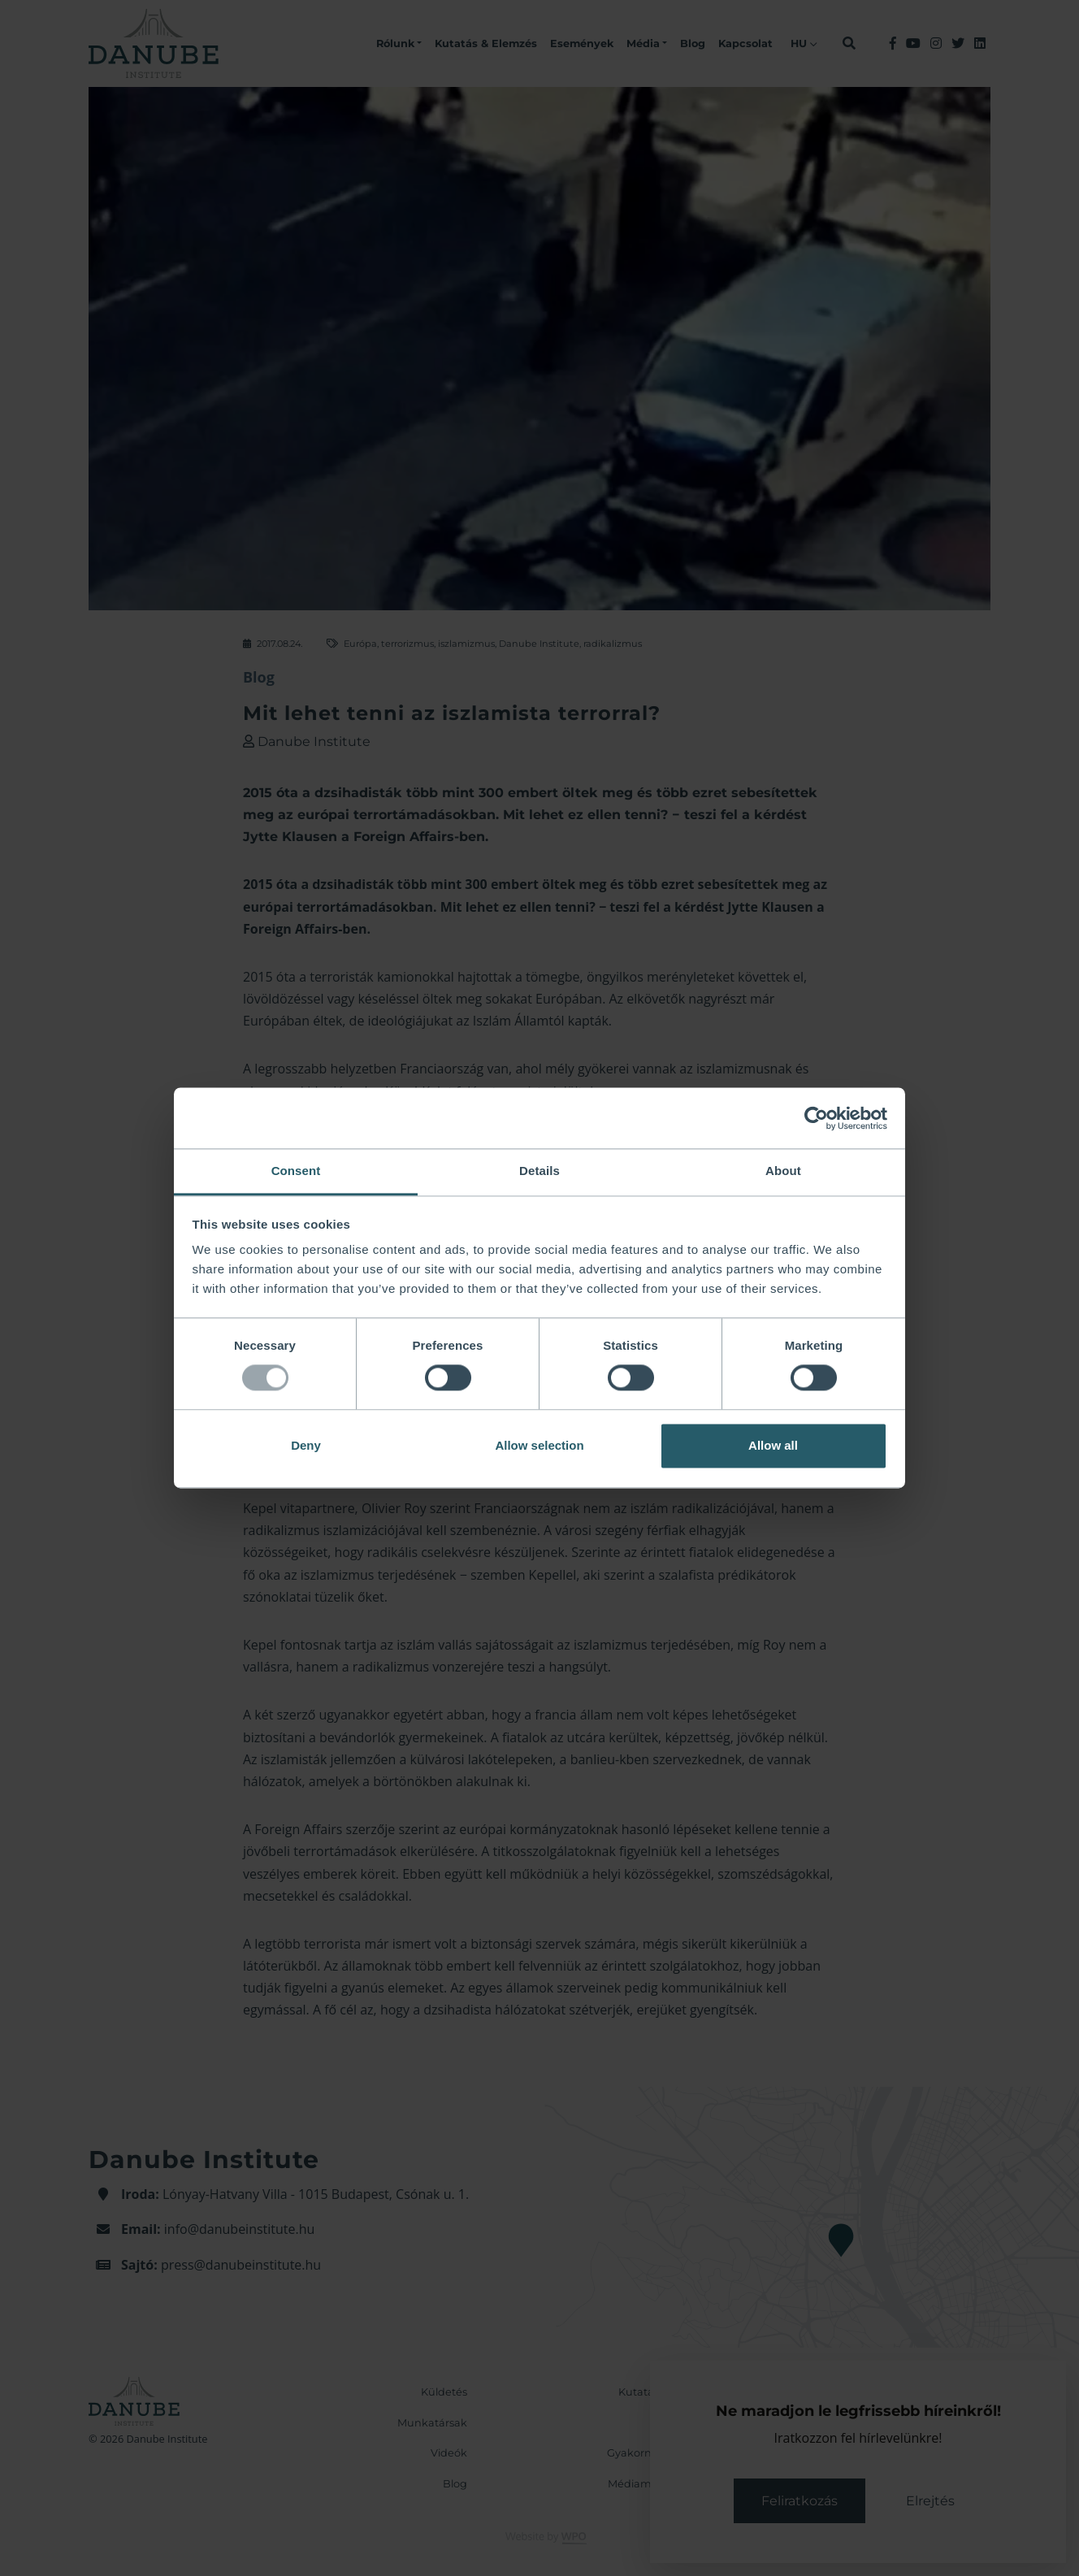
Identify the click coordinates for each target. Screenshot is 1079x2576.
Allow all (773, 1445)
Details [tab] (539, 1170)
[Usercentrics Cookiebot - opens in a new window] (816, 1118)
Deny (306, 1445)
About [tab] (783, 1170)
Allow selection (539, 1445)
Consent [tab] (296, 1170)
